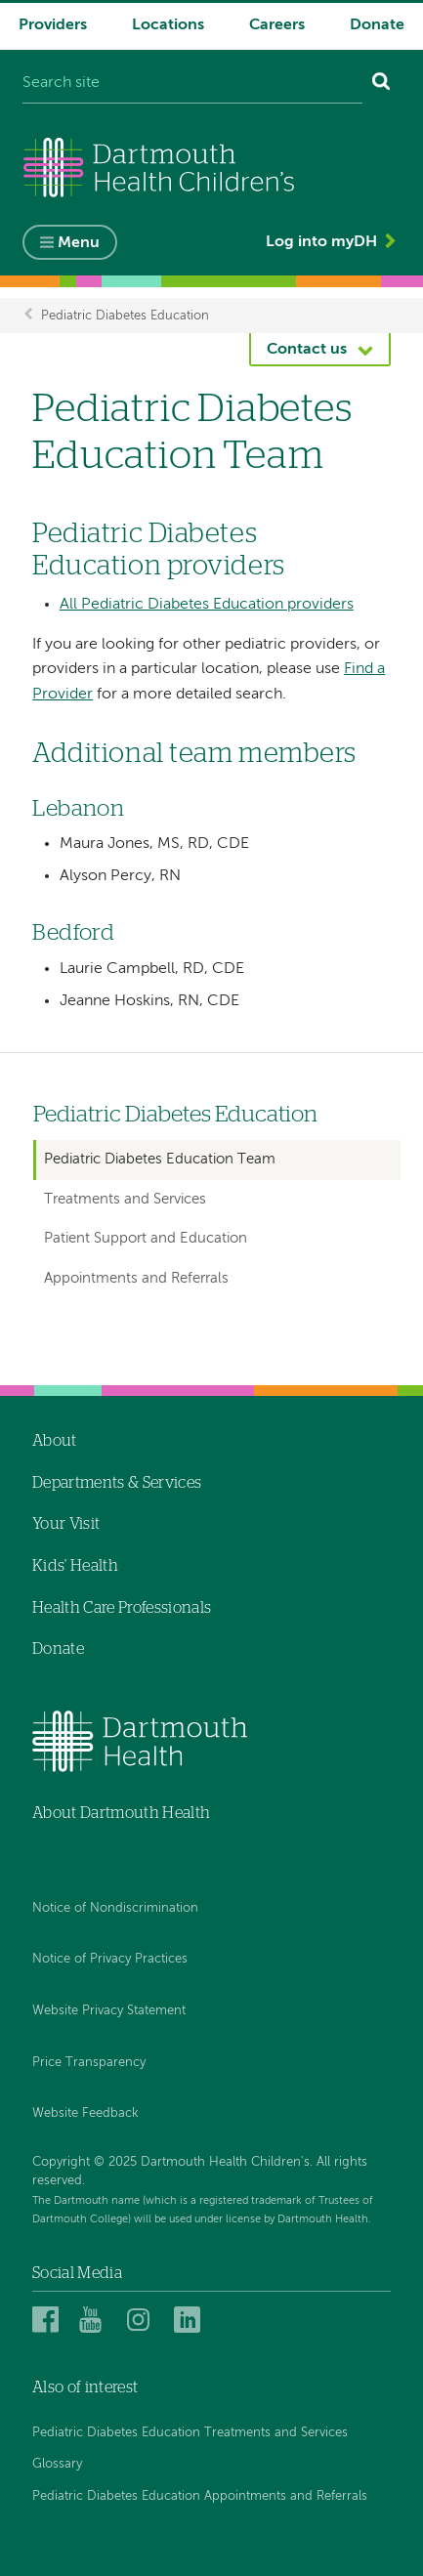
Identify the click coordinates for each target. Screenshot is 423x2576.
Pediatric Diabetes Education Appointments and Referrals (199, 2496)
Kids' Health (75, 1566)
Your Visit (66, 1524)
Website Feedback (85, 2113)
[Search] (381, 84)
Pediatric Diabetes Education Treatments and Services (190, 2433)
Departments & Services (116, 1483)
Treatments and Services (125, 1199)
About (54, 1441)
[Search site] (192, 84)
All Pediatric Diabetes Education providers (207, 604)
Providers (53, 25)
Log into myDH (321, 242)
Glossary (57, 2464)
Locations (168, 25)
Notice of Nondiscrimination (115, 1908)
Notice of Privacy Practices (110, 1959)
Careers (277, 25)
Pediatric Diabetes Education (125, 315)
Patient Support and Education (145, 1238)
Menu (79, 243)
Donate (377, 25)
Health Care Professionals (121, 1608)
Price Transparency (89, 2062)
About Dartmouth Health (121, 1813)
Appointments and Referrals (136, 1278)
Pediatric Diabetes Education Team (159, 1159)
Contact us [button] (307, 350)
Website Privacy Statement (109, 2011)
